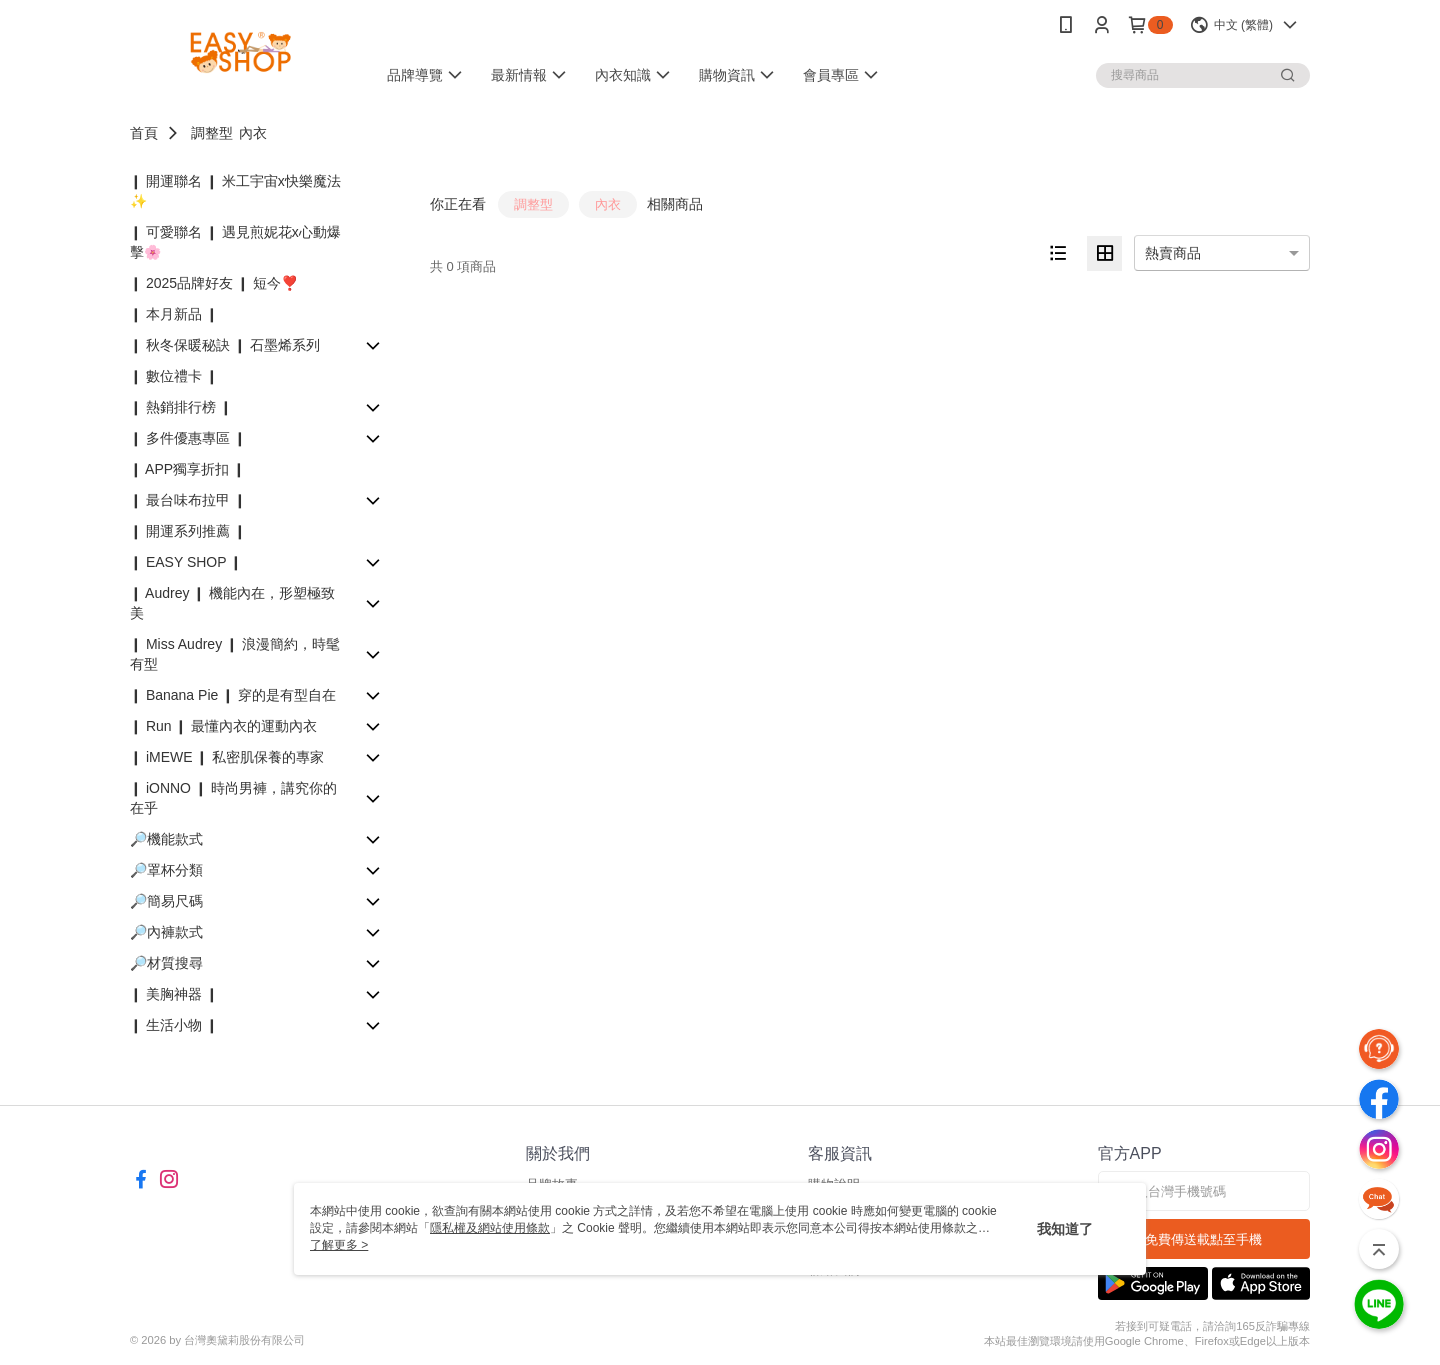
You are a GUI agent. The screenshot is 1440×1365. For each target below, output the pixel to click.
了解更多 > (339, 1245)
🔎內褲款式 (166, 932)
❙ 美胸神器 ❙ (174, 994)
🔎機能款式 (166, 839)
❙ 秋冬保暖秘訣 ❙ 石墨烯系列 (225, 345)
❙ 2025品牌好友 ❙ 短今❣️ (214, 283)
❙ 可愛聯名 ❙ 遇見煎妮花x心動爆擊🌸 (235, 242)
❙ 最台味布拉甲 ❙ (188, 500)
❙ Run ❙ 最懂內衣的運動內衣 (223, 726)
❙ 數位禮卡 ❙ (174, 376)
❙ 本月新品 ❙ (174, 314)
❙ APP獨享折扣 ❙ (187, 469)
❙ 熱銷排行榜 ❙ (181, 407)
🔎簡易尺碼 (166, 901)
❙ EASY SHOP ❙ (186, 562)
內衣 (253, 133)
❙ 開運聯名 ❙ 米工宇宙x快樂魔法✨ (235, 191)
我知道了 (1065, 1229)
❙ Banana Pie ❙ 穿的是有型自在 (233, 695)
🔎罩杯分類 (166, 870)
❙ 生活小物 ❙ (174, 1025)
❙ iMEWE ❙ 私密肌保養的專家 (227, 757)
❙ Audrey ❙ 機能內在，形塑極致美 (232, 603)
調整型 (212, 133)
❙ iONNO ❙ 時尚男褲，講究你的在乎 (233, 798)
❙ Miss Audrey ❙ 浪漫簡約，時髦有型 (235, 654)
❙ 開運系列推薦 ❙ (188, 531)
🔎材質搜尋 (166, 963)
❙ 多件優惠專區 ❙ (188, 438)
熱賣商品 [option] (1173, 253)
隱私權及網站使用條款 (490, 1228)
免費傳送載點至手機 (1203, 1239)
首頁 (144, 133)
